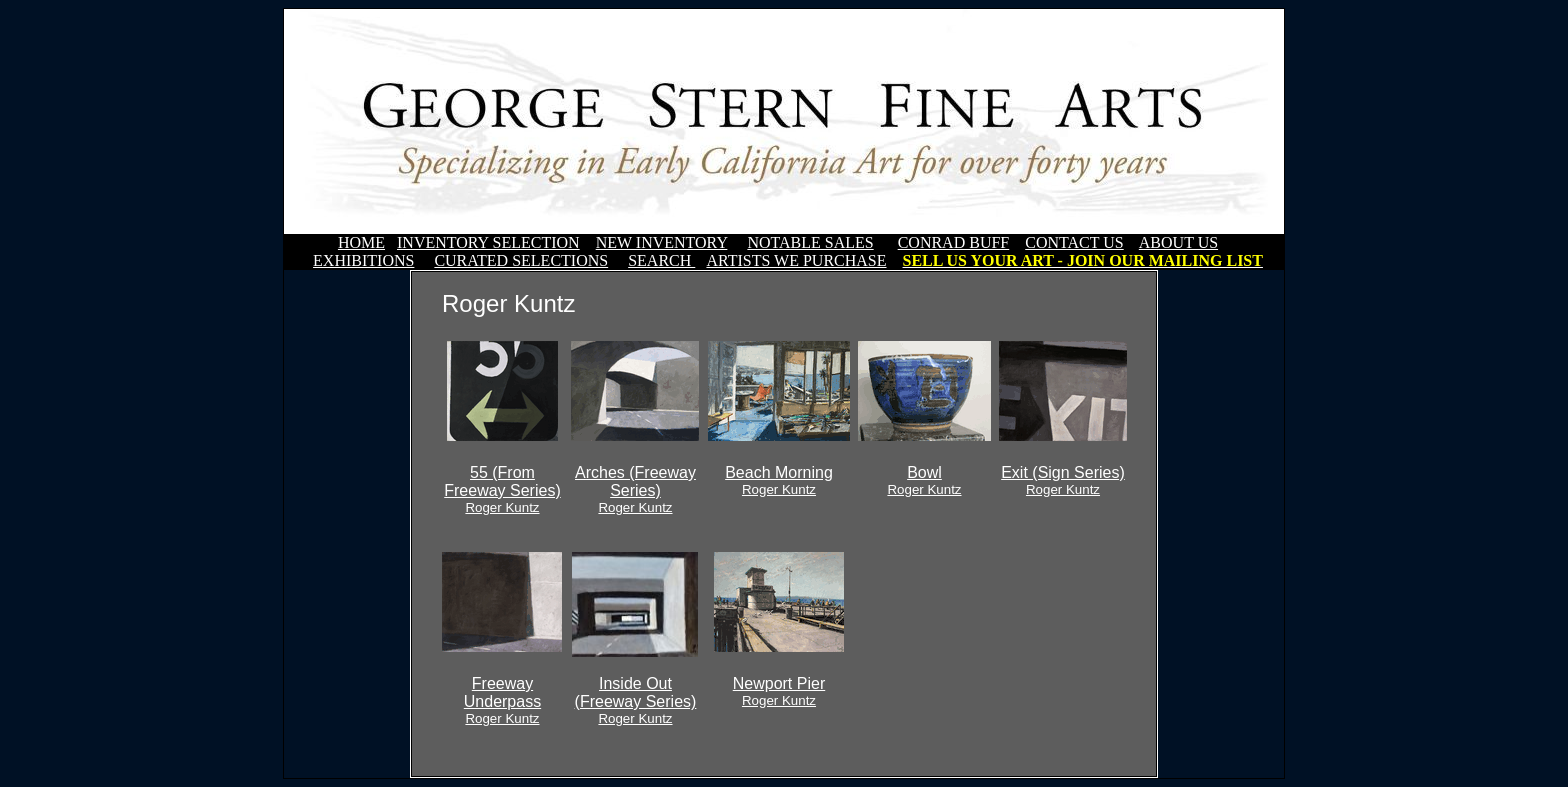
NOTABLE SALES (810, 242)
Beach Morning (779, 480)
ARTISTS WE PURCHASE (796, 260)
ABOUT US (1178, 242)
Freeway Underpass (502, 700)
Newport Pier (779, 691)
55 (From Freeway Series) (502, 489)
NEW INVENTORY (662, 242)
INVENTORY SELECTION (488, 242)
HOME (361, 242)
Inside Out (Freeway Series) (636, 700)
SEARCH (661, 260)
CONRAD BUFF (954, 242)
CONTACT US (1074, 242)
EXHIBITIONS (363, 260)
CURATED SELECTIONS (521, 260)
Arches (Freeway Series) (635, 489)
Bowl (924, 480)
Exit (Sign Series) (1063, 480)
